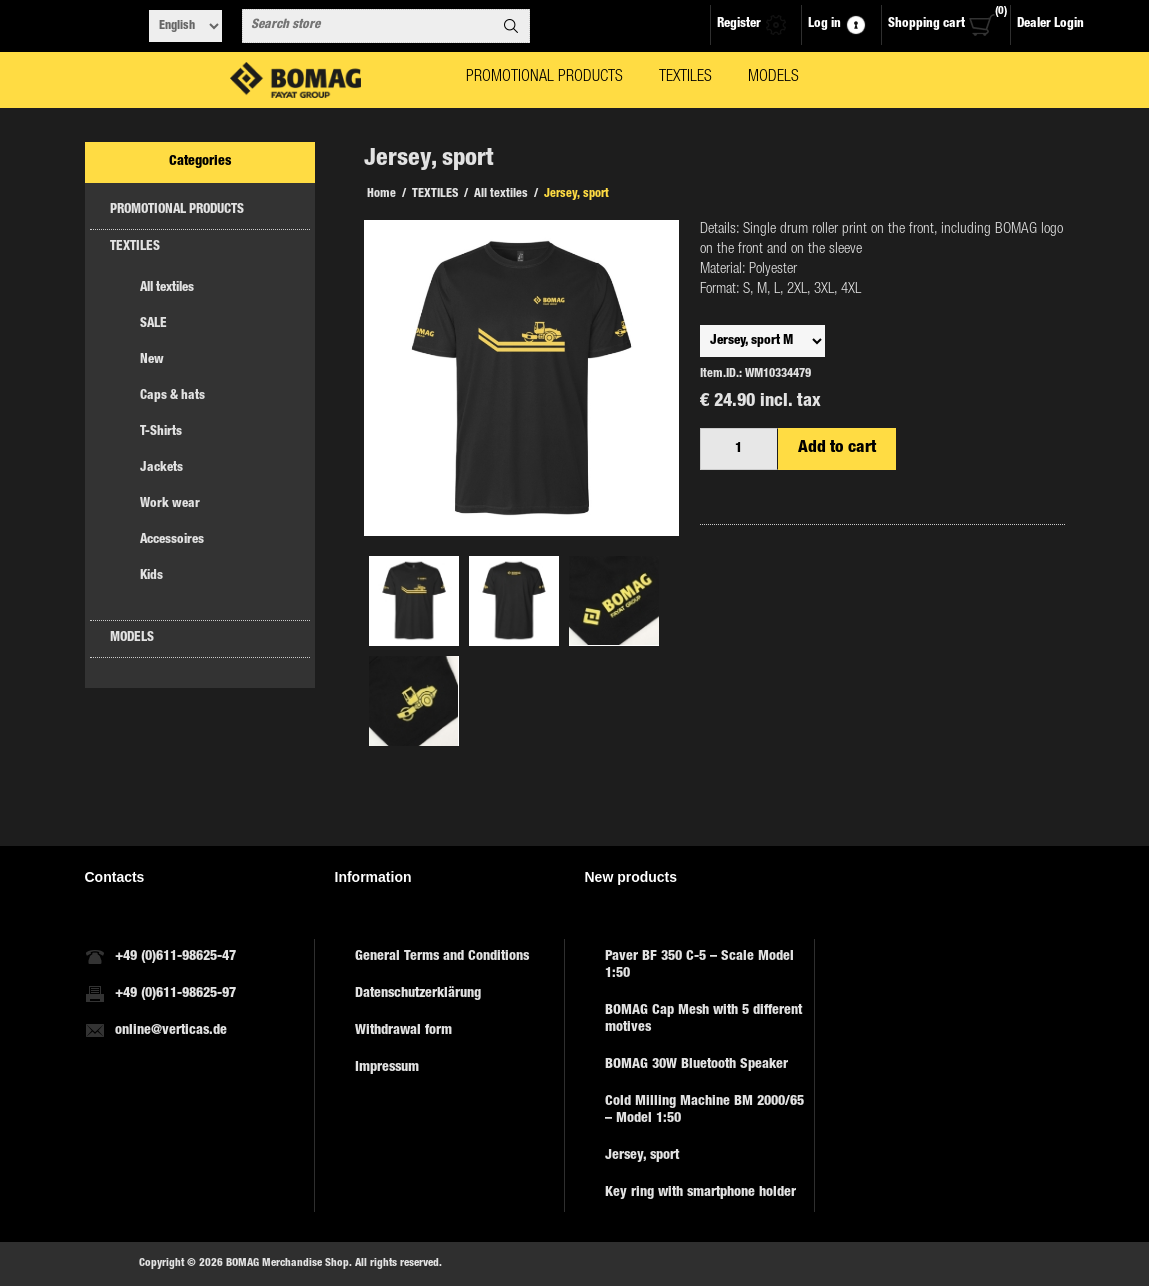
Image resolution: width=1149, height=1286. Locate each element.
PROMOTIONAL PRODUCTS (177, 210)
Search (511, 26)
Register (739, 24)
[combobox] (368, 26)
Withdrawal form (403, 1031)
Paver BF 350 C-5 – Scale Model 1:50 (699, 965)
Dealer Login (1050, 24)
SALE (153, 324)
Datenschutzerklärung (418, 994)
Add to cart (837, 448)
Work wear (170, 504)
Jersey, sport (642, 1156)
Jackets (161, 468)
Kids (151, 576)
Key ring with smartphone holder (700, 1193)
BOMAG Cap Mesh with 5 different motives (703, 1019)
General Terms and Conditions (442, 957)
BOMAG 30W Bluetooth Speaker (696, 1065)
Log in (824, 24)
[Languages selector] (185, 26)
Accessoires (172, 540)
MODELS (132, 638)
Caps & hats (172, 396)
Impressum (387, 1068)
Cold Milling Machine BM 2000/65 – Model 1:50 (704, 1110)
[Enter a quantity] (739, 449)
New (152, 360)
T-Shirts (161, 432)
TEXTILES (135, 247)
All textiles (167, 288)
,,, (762, 341)
